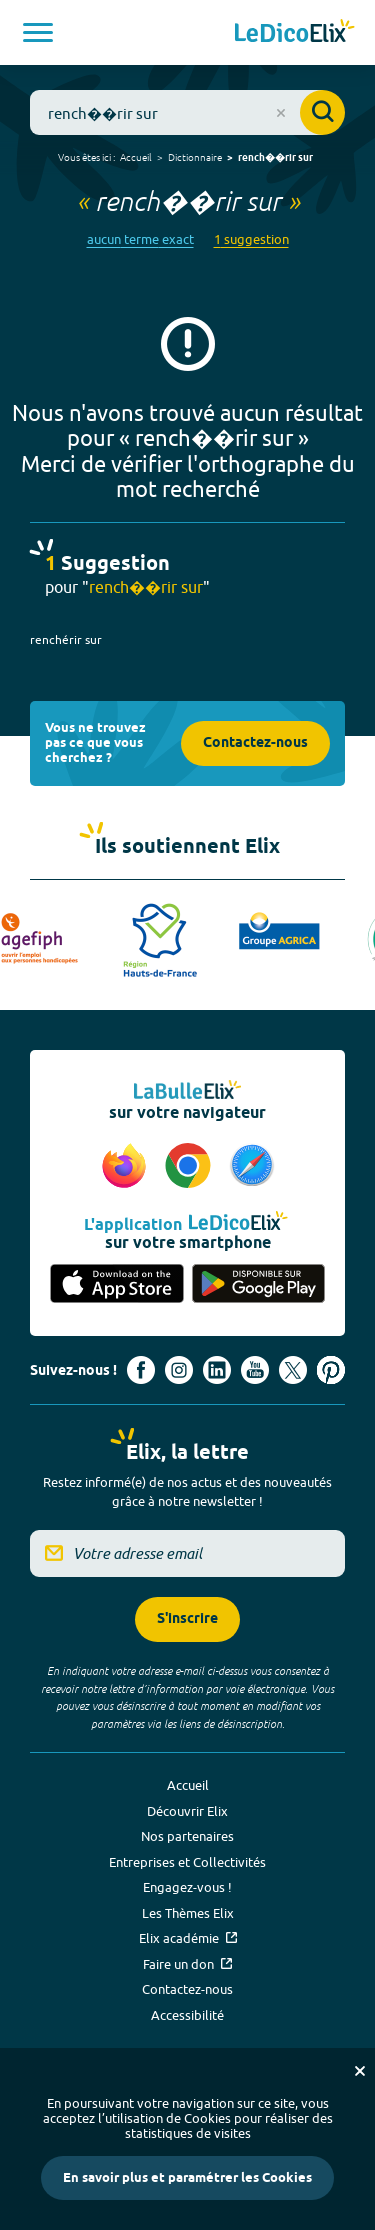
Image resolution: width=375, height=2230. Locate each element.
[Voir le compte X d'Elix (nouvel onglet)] (293, 1370)
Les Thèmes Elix (188, 1913)
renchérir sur (66, 639)
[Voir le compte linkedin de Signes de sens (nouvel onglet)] (217, 1370)
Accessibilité (187, 2015)
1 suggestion (251, 239)
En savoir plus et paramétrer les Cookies (187, 2178)
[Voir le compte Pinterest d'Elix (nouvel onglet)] (331, 1370)
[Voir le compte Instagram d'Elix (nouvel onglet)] (179, 1370)
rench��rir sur (275, 158)
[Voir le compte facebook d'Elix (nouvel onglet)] (141, 1370)
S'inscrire (187, 1619)
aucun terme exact (140, 239)
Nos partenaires (187, 1836)
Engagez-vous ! (187, 1887)
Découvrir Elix (187, 1811)
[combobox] (187, 112)
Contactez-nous (255, 743)
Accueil (136, 157)
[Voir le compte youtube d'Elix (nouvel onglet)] (255, 1370)
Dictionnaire (195, 157)
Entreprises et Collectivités (187, 1862)
